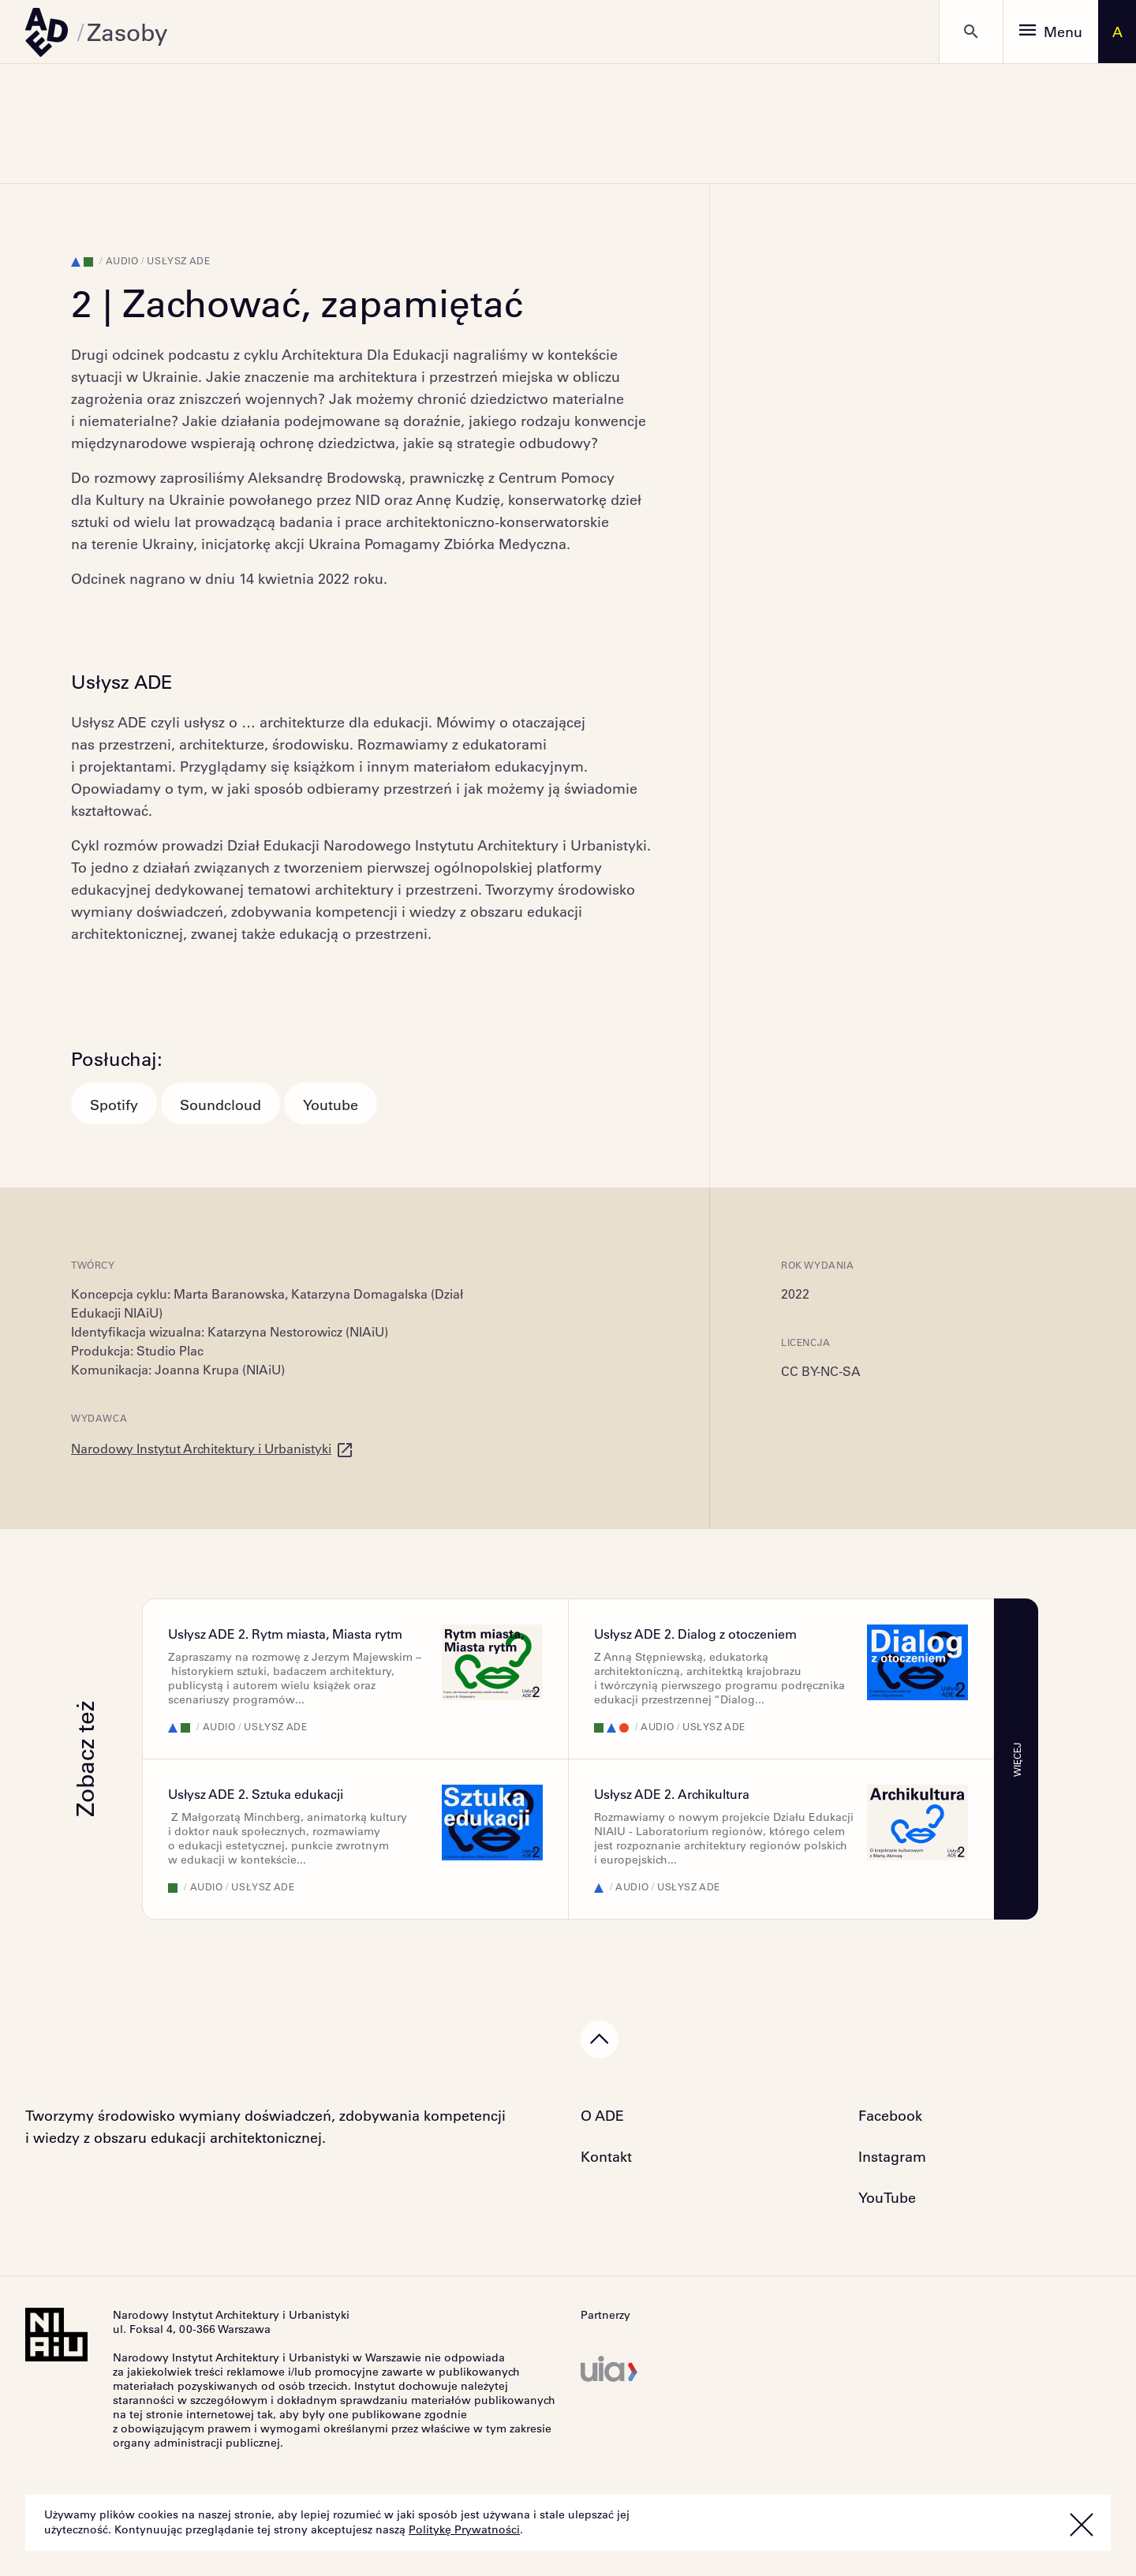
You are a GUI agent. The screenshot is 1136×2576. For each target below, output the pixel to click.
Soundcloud (220, 1104)
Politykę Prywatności (464, 2529)
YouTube (887, 2197)
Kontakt (606, 2156)
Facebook (890, 2115)
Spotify (114, 1104)
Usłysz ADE (178, 260)
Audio (122, 260)
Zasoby (127, 31)
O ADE (602, 2115)
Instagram (892, 2156)
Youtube (330, 1104)
